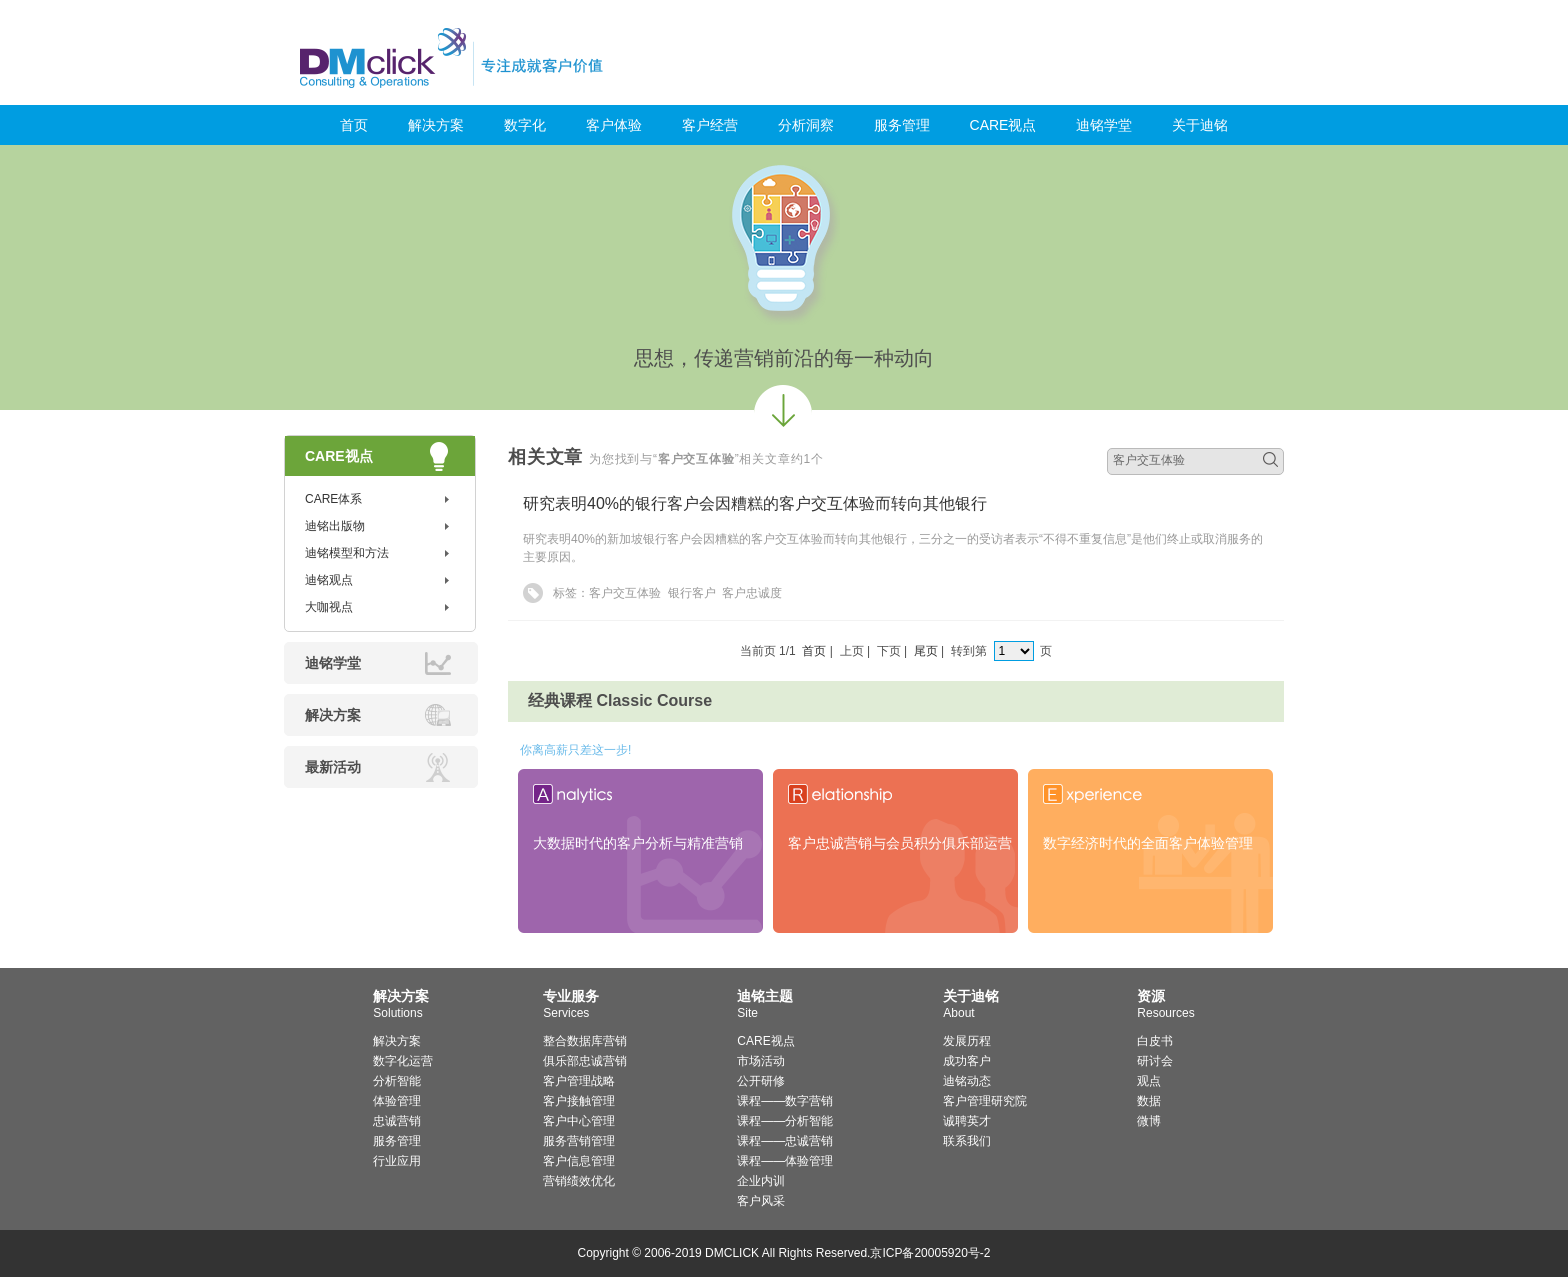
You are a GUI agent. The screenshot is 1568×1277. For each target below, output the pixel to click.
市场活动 (761, 1061)
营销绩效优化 (579, 1181)
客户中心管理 (579, 1121)
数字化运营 (403, 1061)
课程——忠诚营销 (785, 1141)
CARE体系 (333, 499)
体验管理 (397, 1101)
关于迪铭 (1200, 125)
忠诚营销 (397, 1121)
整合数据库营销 (585, 1041)
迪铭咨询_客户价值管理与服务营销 (536, 57)
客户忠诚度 (752, 593)
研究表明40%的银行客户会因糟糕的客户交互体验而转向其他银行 (755, 503)
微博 (1149, 1121)
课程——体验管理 (785, 1161)
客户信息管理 (579, 1161)
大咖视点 (329, 607)
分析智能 (397, 1081)
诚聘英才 (967, 1121)
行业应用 (397, 1161)
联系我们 (967, 1141)
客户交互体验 (625, 593)
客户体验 (614, 125)
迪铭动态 (967, 1081)
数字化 (525, 125)
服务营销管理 (579, 1141)
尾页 (926, 651)
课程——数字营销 (785, 1101)
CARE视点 (1003, 125)
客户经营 (710, 125)
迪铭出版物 (335, 526)
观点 (1149, 1081)
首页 (354, 125)
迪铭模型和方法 (347, 553)
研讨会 (1155, 1061)
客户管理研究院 (985, 1101)
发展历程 (967, 1041)
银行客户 (692, 593)
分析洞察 (806, 125)
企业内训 (761, 1181)
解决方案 (436, 125)
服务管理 (902, 125)
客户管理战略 (579, 1081)
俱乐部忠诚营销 (585, 1061)
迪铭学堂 (1104, 125)
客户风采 (761, 1201)
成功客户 (967, 1061)
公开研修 (761, 1081)
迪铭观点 (329, 580)
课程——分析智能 (785, 1121)
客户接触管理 (579, 1101)
